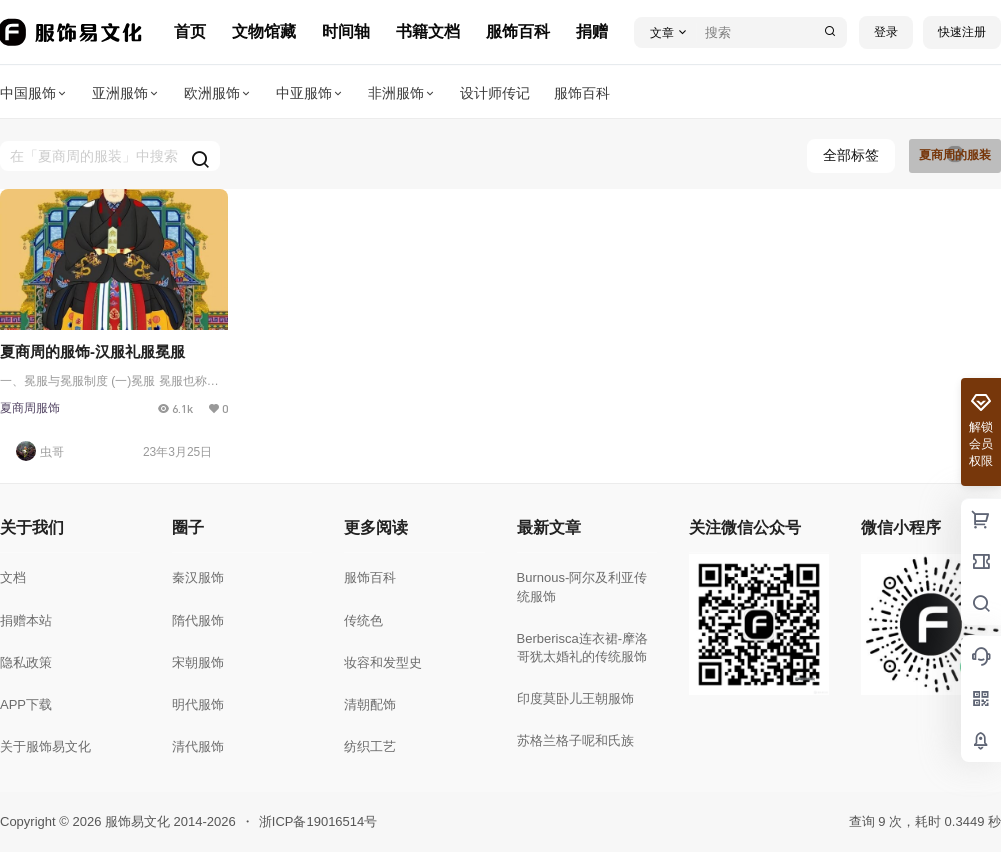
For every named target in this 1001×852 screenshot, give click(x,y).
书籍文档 (428, 31)
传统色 (363, 620)
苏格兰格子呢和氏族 (575, 740)
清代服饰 (198, 746)
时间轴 (346, 31)
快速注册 (962, 32)
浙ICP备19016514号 (318, 821)
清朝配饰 (370, 704)
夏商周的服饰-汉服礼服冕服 (92, 351)
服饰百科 (518, 31)
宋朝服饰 (198, 662)
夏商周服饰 (30, 408)
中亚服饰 (310, 93)
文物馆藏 (264, 31)
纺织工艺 (370, 746)
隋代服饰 (198, 620)
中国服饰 (34, 93)
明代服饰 (198, 704)
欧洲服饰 (218, 93)
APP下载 (26, 704)
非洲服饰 (402, 93)
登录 (886, 32)
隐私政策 (26, 662)
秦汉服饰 (198, 577)
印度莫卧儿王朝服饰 (575, 698)
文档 (13, 577)
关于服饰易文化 (45, 746)
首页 (190, 31)
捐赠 (592, 31)
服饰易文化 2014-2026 (168, 821)
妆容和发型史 (383, 662)
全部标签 (851, 155)
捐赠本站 (26, 620)
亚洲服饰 (126, 93)
